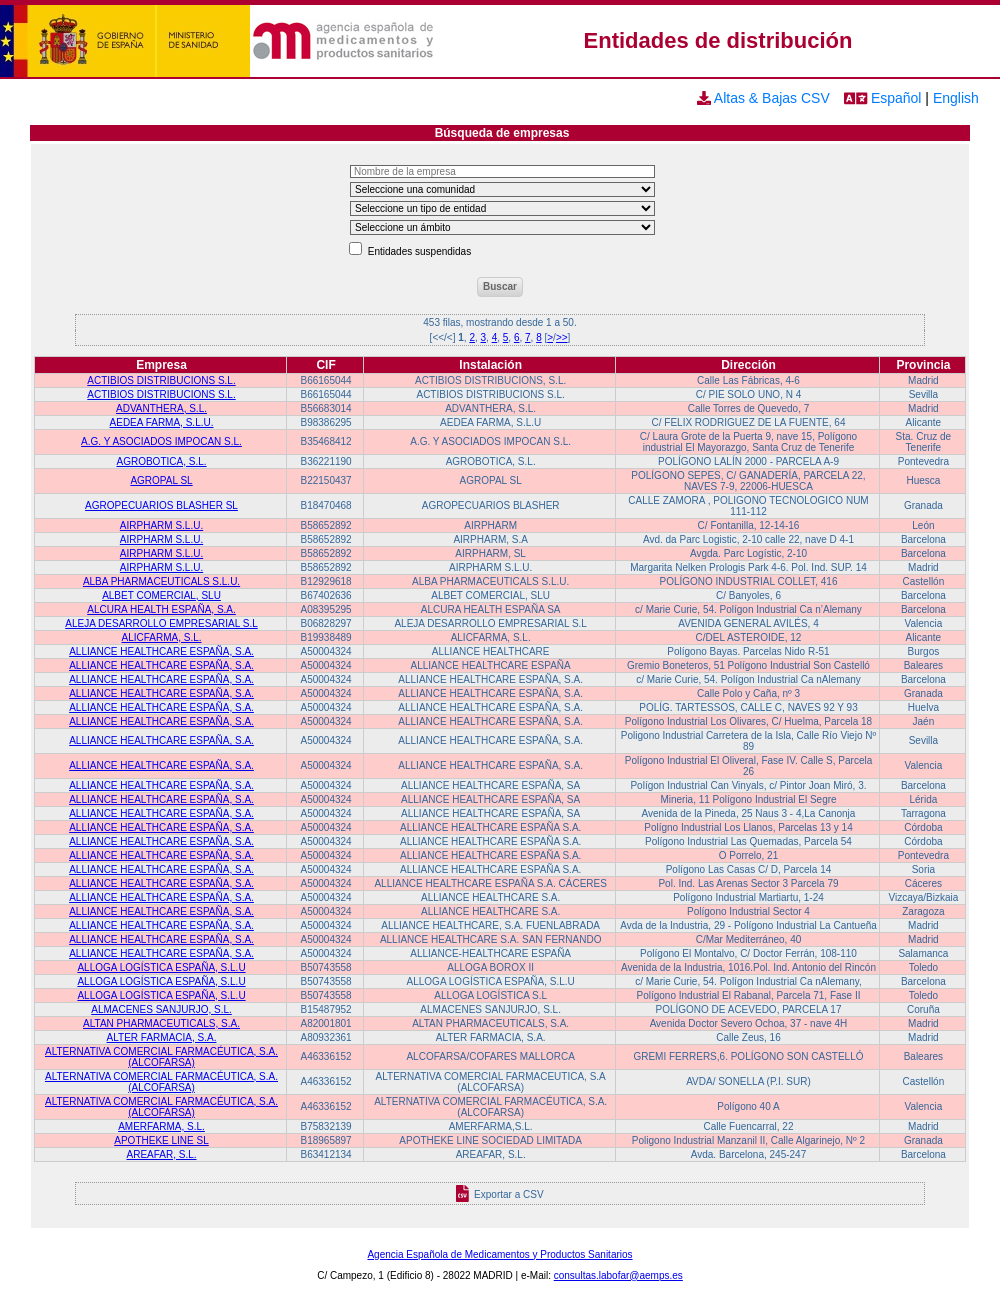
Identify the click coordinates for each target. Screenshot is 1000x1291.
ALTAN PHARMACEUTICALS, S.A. (161, 1023)
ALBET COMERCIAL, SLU (161, 595)
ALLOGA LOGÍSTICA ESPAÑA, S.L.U (161, 967)
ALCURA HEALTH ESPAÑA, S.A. (161, 609)
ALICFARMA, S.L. (162, 637)
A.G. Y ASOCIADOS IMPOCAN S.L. (161, 441)
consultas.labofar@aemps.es (618, 1275)
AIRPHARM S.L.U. (161, 525)
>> (562, 337)
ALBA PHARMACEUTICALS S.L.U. (161, 581)
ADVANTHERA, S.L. (161, 408)
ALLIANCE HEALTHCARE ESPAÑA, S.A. (161, 651)
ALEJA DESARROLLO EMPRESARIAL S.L (161, 623)
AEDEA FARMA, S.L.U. (162, 422)
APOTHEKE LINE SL (161, 1140)
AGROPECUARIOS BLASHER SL (161, 505)
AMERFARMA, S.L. (161, 1126)
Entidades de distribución (718, 40)
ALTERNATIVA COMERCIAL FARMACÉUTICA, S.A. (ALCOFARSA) (161, 1057)
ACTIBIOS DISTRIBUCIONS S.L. (161, 380)
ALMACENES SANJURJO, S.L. (161, 1009)
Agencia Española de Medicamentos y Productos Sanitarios (499, 1254)
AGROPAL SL (161, 480)
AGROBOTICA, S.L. (162, 461)
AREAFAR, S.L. (162, 1154)
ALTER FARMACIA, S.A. (162, 1037)
